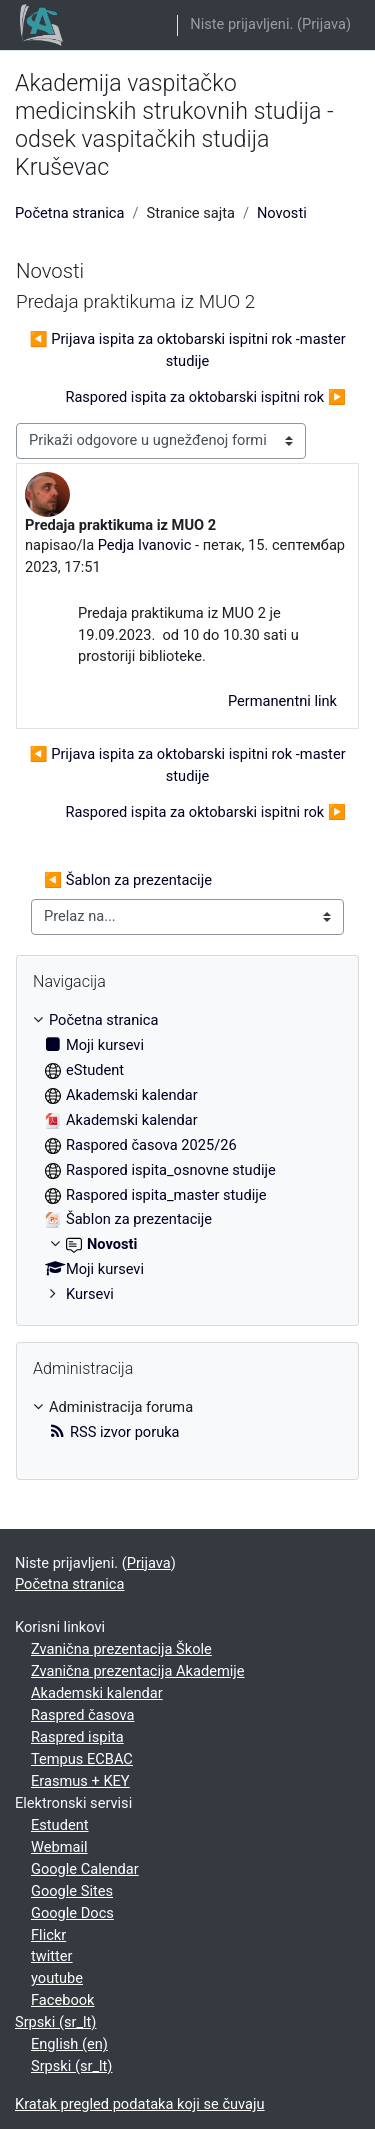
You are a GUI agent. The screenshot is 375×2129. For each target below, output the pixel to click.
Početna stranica (69, 213)
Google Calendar (85, 1869)
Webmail (59, 1847)
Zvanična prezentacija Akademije (138, 1671)
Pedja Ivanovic (145, 545)
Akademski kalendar (97, 1693)
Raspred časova (82, 1715)
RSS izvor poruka (114, 1432)
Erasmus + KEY (80, 1781)
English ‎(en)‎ (69, 2044)
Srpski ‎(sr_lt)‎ (55, 2022)
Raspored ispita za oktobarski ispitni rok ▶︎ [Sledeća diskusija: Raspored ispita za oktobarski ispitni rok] (205, 397)
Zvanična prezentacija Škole (121, 1649)
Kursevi (90, 1294)
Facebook (62, 2000)
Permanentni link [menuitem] (282, 701)
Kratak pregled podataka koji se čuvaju (140, 2104)
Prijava (324, 24)
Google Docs (72, 1913)
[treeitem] (187, 1158)
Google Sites (72, 1891)
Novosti (282, 213)
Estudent (60, 1825)
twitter (52, 1956)
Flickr (48, 1935)
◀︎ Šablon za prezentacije (128, 880)
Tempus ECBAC (82, 1759)
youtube (57, 1978)
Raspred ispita (77, 1737)
